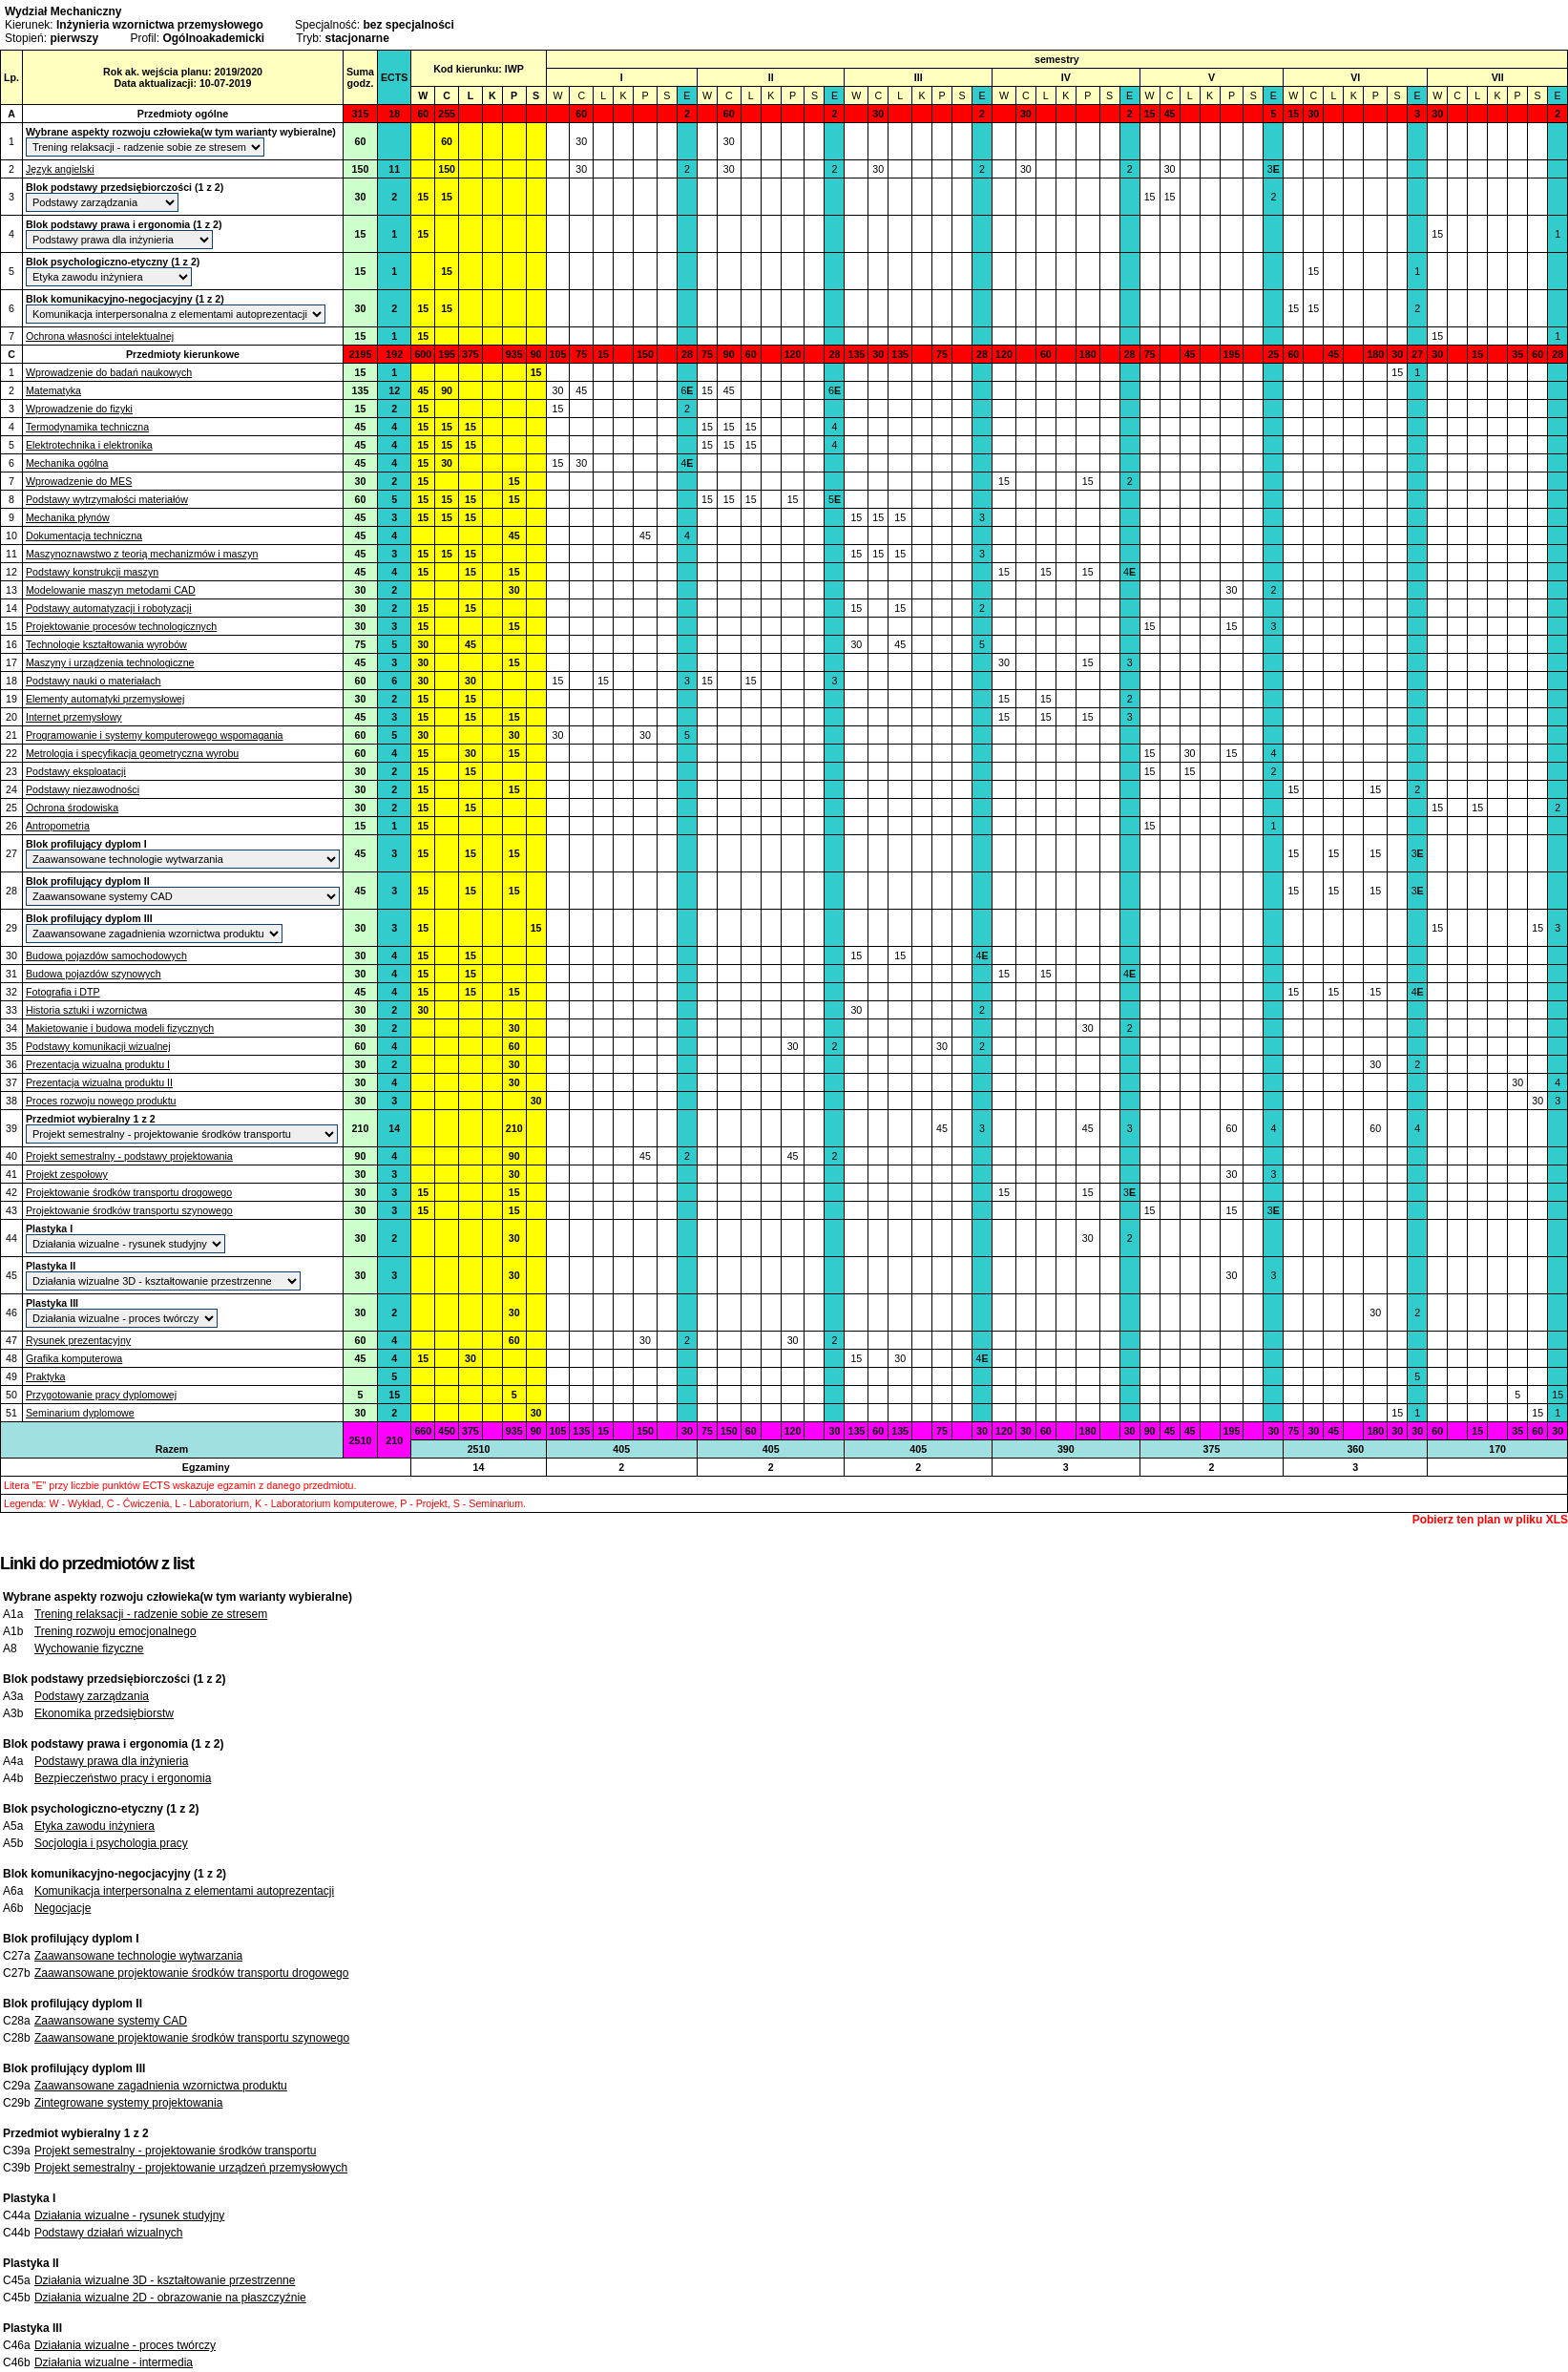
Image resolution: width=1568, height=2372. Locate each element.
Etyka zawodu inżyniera (94, 1826)
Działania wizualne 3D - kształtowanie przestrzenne (164, 2280)
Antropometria (58, 825)
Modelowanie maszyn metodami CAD (111, 590)
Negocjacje (62, 1908)
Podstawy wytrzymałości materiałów (107, 499)
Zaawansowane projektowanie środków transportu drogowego (191, 1973)
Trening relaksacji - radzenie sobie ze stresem (150, 1614)
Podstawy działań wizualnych (108, 2232)
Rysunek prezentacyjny (78, 1340)
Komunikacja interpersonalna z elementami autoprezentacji (184, 1891)
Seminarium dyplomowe (80, 1412)
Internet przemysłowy (74, 717)
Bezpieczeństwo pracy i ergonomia (122, 1778)
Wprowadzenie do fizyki (79, 408)
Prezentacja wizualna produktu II (99, 1082)
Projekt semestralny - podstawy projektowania (129, 1156)
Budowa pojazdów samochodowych (106, 955)
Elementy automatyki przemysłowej (105, 698)
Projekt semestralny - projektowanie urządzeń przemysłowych (190, 2167)
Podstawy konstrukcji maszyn (92, 571)
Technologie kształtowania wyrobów (106, 644)
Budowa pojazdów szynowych (93, 973)
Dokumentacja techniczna (84, 535)
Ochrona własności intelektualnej (100, 336)
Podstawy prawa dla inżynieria (111, 1761)
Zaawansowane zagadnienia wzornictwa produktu (160, 2085)
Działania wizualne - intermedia (113, 2362)
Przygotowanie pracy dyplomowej (101, 1394)
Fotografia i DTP (63, 991)
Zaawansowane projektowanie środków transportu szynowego (191, 2038)
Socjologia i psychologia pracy (111, 1843)
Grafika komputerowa (74, 1358)
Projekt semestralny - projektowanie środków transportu (175, 2150)
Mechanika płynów (68, 517)
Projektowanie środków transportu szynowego (129, 1210)
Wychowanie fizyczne (89, 1648)
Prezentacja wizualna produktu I (98, 1064)
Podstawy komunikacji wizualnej (98, 1046)
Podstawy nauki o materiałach (93, 680)
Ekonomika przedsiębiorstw (104, 1713)
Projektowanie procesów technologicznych (121, 626)
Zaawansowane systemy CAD (110, 2020)
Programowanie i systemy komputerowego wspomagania (154, 735)
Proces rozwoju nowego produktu (101, 1100)
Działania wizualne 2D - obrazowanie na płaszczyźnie (170, 2297)
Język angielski (60, 169)
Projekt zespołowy (67, 1174)
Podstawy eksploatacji (76, 771)
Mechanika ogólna (67, 463)
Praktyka (45, 1376)
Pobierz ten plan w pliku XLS (1490, 1519)
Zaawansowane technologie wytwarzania (138, 1956)
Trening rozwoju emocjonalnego (115, 1631)
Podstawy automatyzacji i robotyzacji (109, 608)
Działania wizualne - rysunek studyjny (129, 2215)
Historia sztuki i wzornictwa (86, 1010)
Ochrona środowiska (72, 807)
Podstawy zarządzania (91, 1696)
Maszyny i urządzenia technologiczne (110, 662)
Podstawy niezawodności (82, 789)
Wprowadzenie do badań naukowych (109, 372)
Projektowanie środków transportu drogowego (129, 1192)
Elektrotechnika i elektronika (89, 445)
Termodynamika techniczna (87, 426)
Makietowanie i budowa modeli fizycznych (120, 1028)
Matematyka (53, 390)
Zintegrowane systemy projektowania (128, 2103)
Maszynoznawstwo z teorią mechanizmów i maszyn (142, 553)
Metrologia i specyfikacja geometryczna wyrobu (132, 753)
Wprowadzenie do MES (79, 481)
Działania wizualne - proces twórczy (125, 2345)
